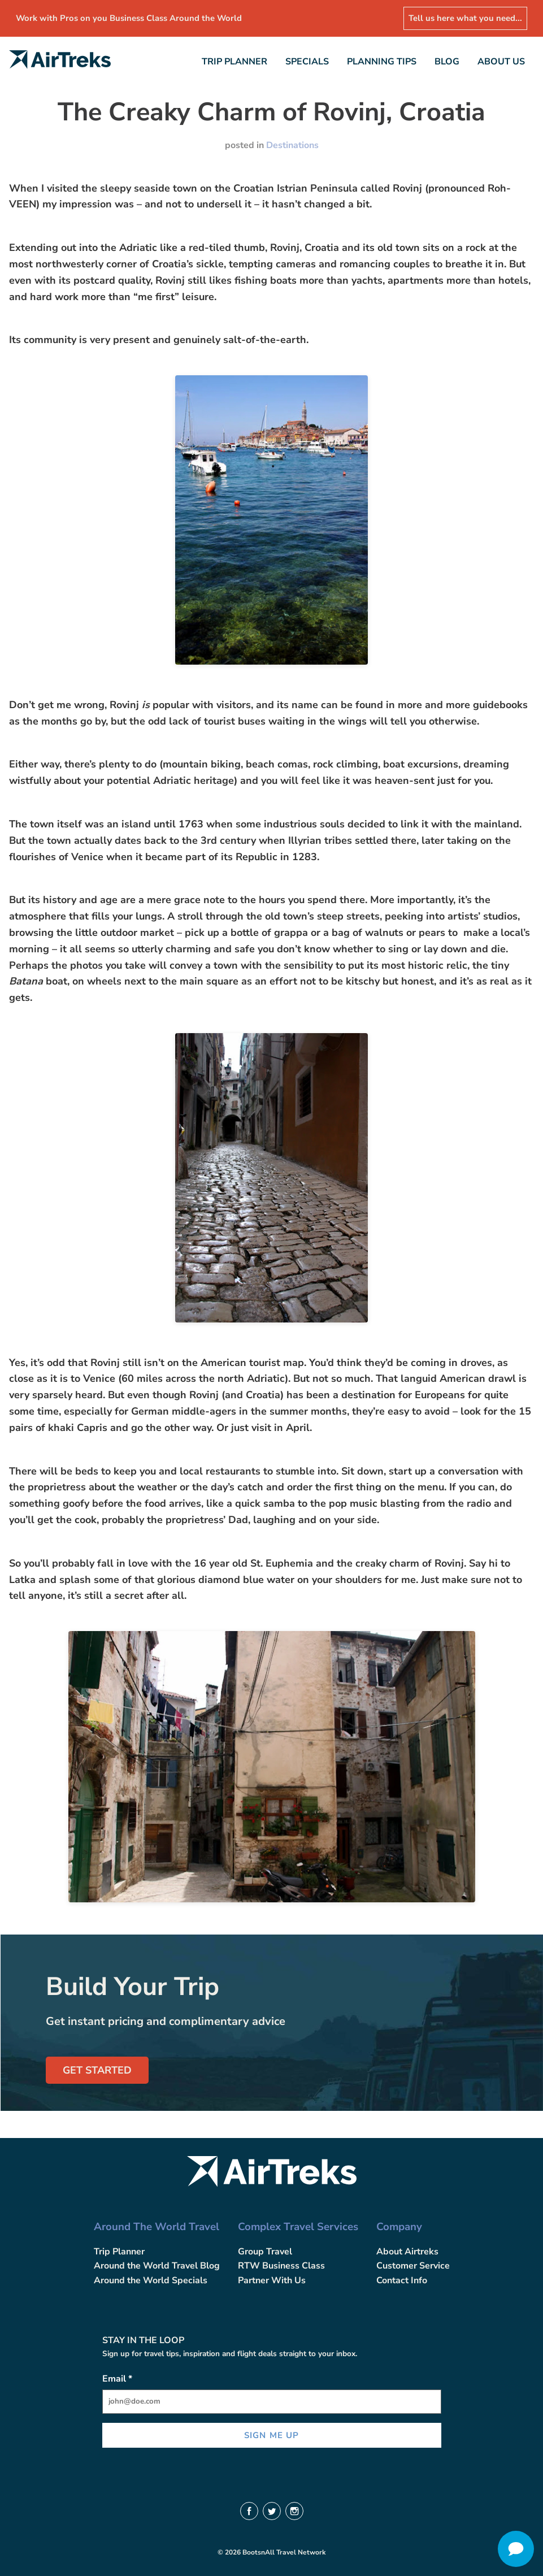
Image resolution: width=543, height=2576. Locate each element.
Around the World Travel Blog (157, 2266)
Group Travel (265, 2251)
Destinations (292, 145)
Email (117, 2379)
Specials (307, 61)
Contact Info (401, 2280)
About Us (501, 61)
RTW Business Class (281, 2266)
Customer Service (413, 2266)
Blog (447, 61)
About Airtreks (407, 2251)
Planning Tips (381, 61)
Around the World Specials (150, 2280)
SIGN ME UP (271, 2435)
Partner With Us (272, 2280)
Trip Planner (234, 61)
